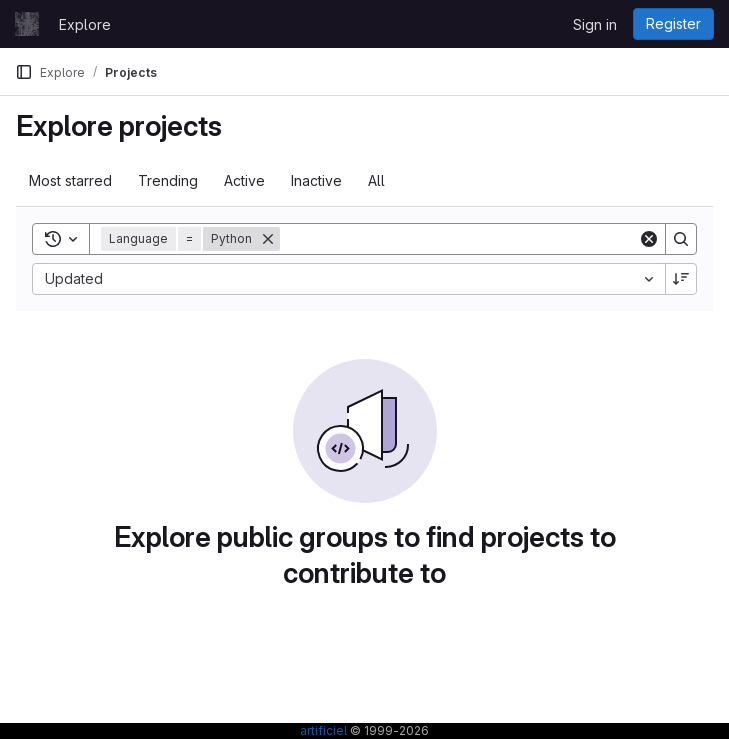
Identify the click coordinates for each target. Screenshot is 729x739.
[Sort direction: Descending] (681, 279)
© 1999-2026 (388, 730)
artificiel (323, 730)
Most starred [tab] (70, 180)
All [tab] (376, 180)
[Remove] (268, 239)
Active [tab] (244, 180)
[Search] (459, 239)
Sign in (595, 24)
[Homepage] (27, 24)
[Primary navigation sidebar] (24, 72)
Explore (85, 24)
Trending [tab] (168, 180)
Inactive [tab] (316, 180)
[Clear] (649, 239)
